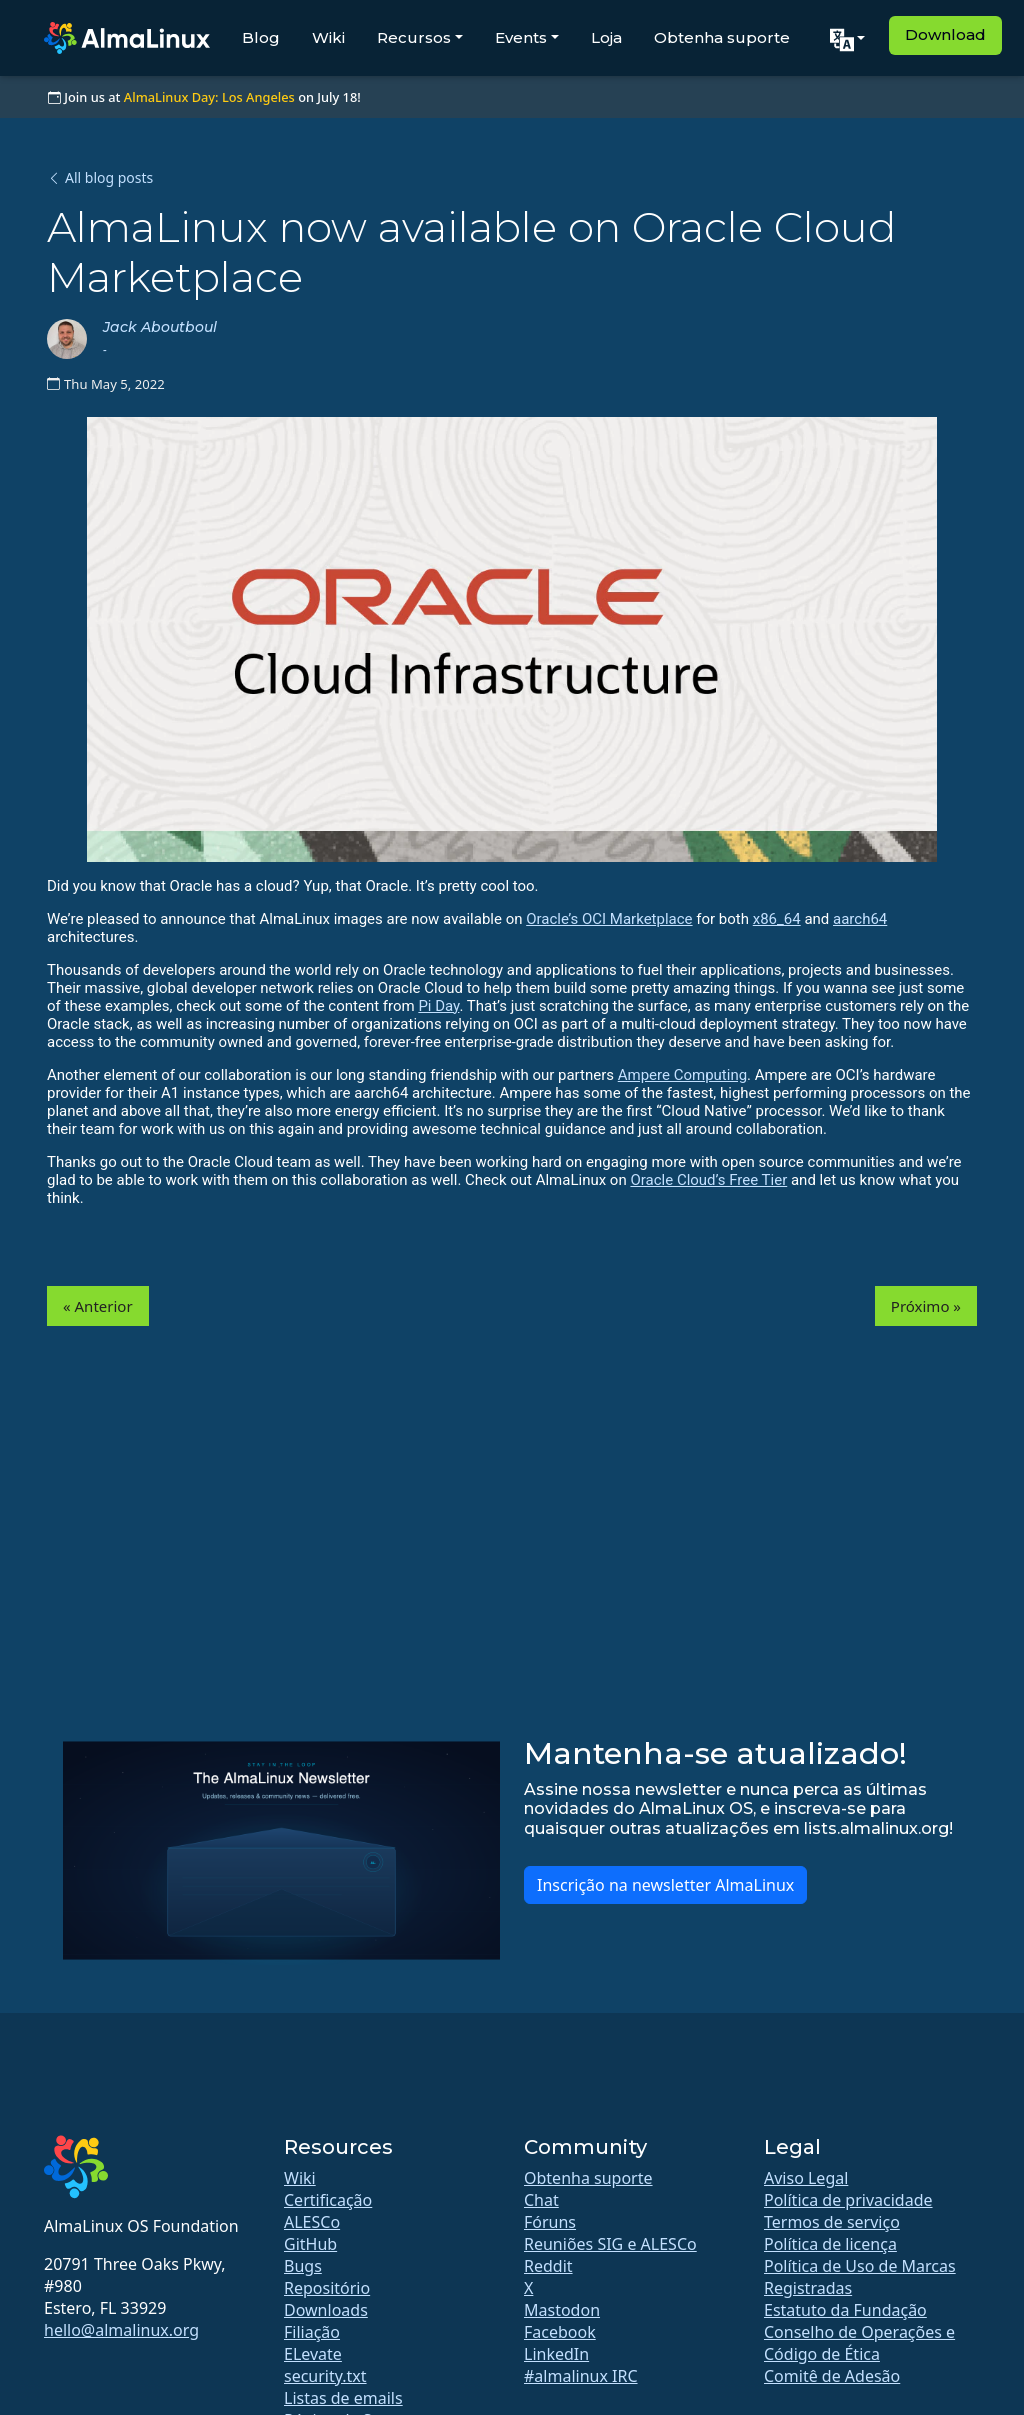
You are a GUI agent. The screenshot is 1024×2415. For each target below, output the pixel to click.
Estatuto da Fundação (845, 2310)
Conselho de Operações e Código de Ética (859, 2343)
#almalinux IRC (581, 2376)
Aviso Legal (806, 2178)
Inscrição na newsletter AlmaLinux (665, 1885)
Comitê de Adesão (832, 2376)
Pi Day (438, 1006)
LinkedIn (556, 2354)
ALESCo (312, 2222)
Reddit (548, 2266)
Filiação (312, 2332)
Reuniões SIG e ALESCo (610, 2244)
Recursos (414, 37)
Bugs (303, 2266)
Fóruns (550, 2222)
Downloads (326, 2310)
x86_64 (777, 919)
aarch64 (860, 919)
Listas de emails (343, 2398)
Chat (541, 2200)
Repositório (327, 2288)
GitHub (310, 2244)
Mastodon (562, 2310)
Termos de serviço (832, 2222)
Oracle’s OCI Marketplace (609, 919)
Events (521, 37)
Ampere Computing (682, 1075)
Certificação (328, 2200)
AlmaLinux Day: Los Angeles (209, 97)
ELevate (313, 2354)
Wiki (328, 37)
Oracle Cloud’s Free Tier (708, 1180)
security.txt (325, 2376)
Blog (261, 37)
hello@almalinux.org (121, 2330)
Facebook (560, 2332)
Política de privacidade (848, 2200)
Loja (606, 37)
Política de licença (830, 2244)
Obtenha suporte (722, 37)
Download (945, 34)
